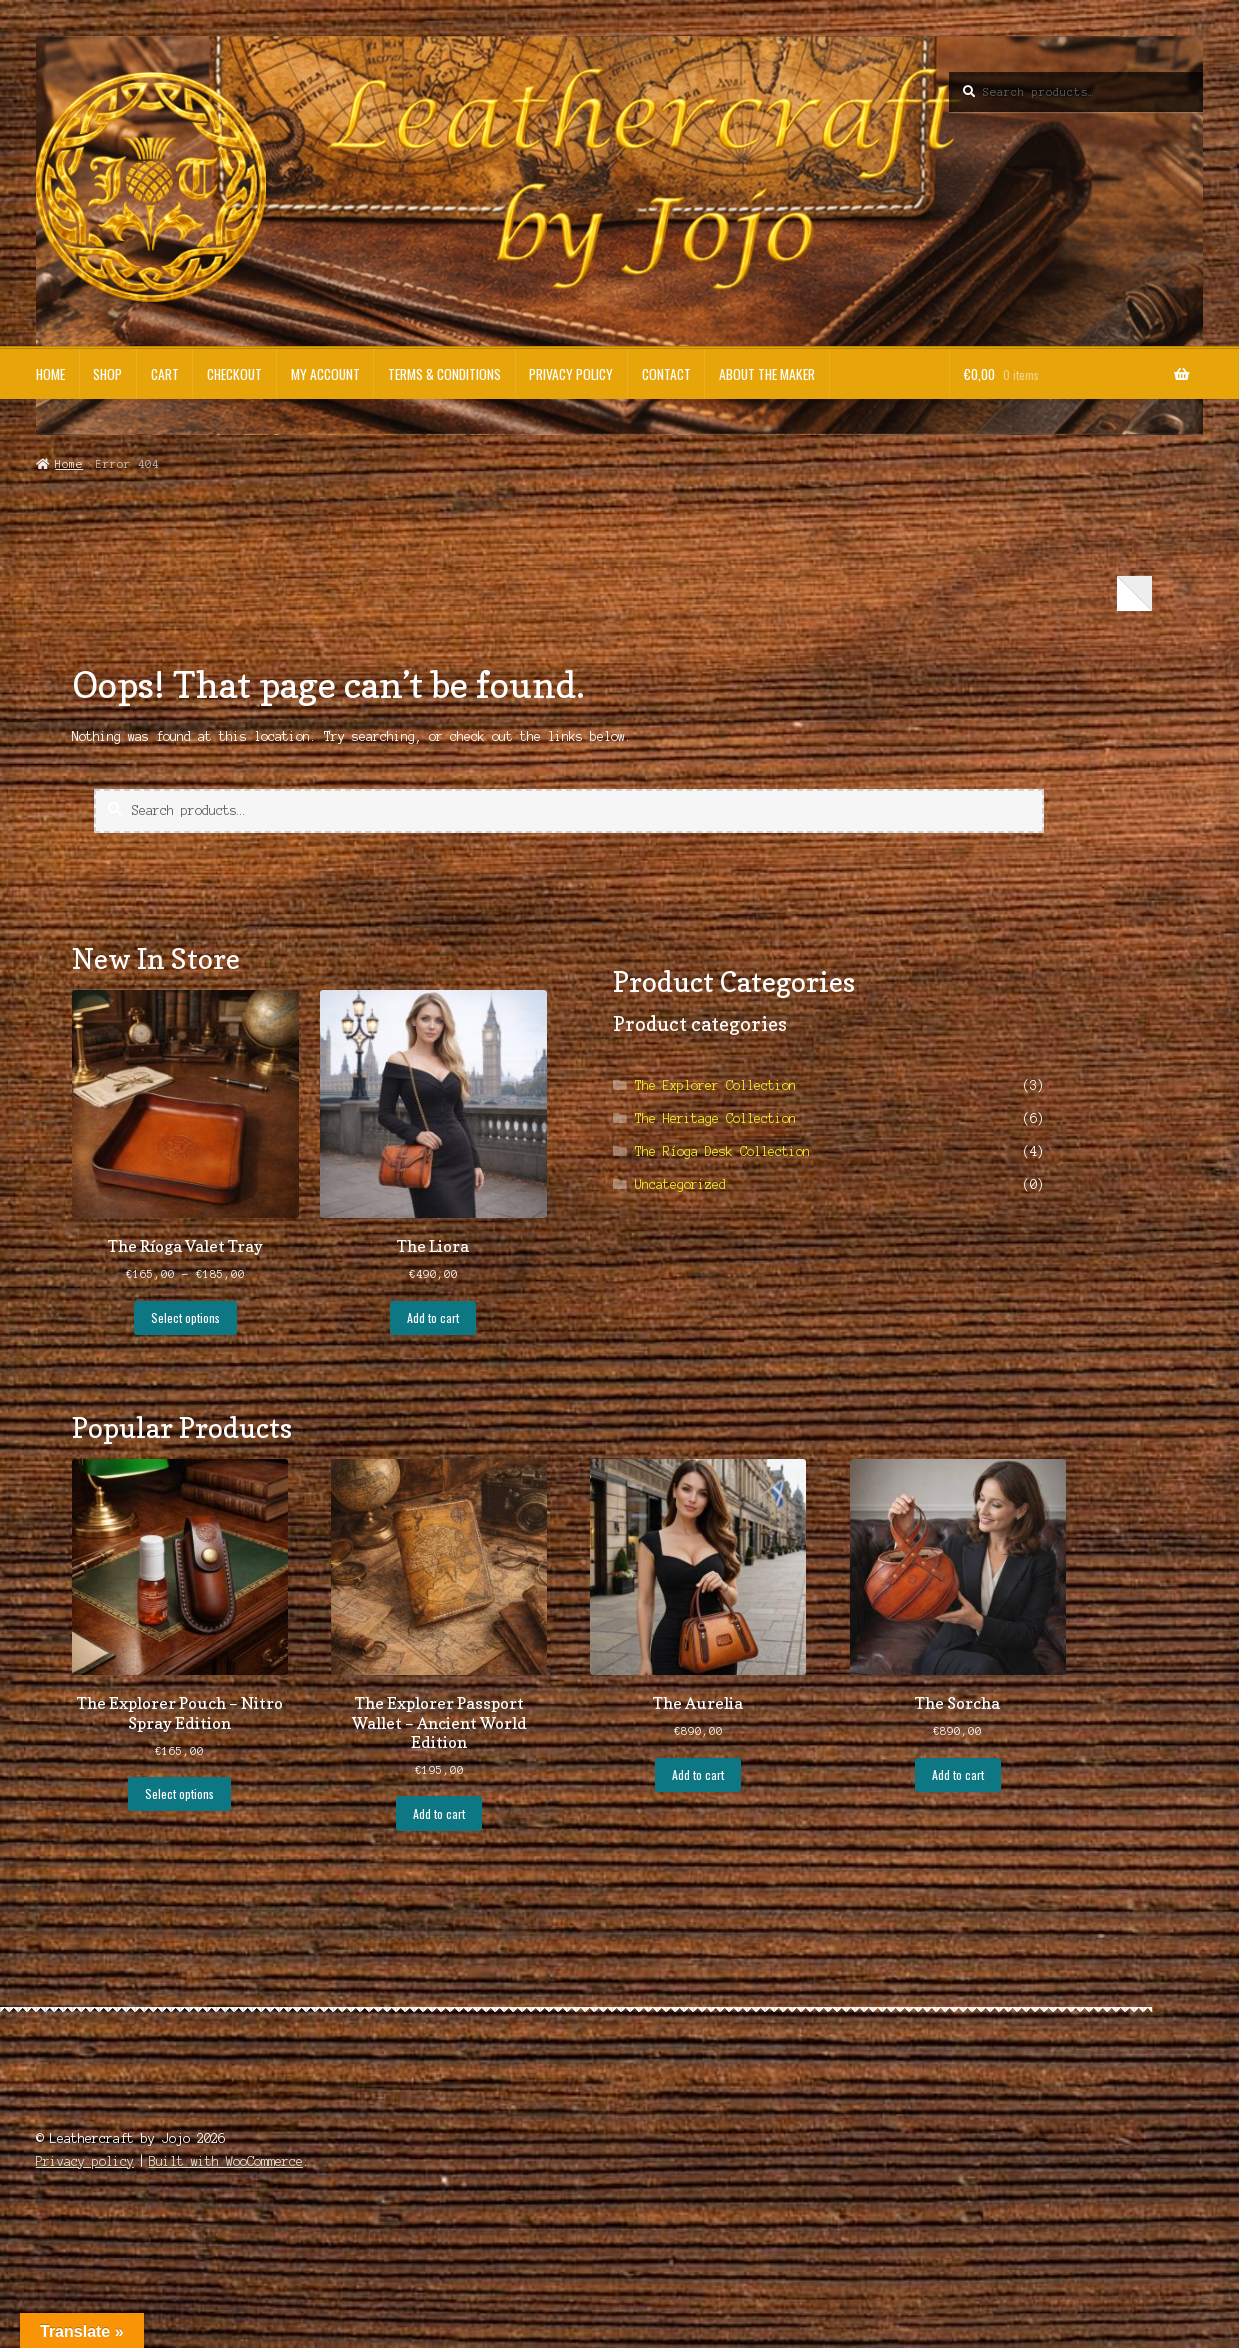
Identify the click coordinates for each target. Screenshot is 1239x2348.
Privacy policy (571, 374)
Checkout (234, 374)
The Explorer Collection (715, 1085)
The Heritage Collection (715, 1118)
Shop (107, 374)
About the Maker (767, 374)
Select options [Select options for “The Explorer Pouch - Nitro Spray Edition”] (179, 1793)
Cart (165, 374)
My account (325, 374)
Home (50, 374)
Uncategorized (680, 1184)
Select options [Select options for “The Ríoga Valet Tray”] (185, 1317)
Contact (666, 374)
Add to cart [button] (433, 1317)
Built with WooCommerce (226, 2161)
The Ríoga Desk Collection (722, 1151)
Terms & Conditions (444, 374)
